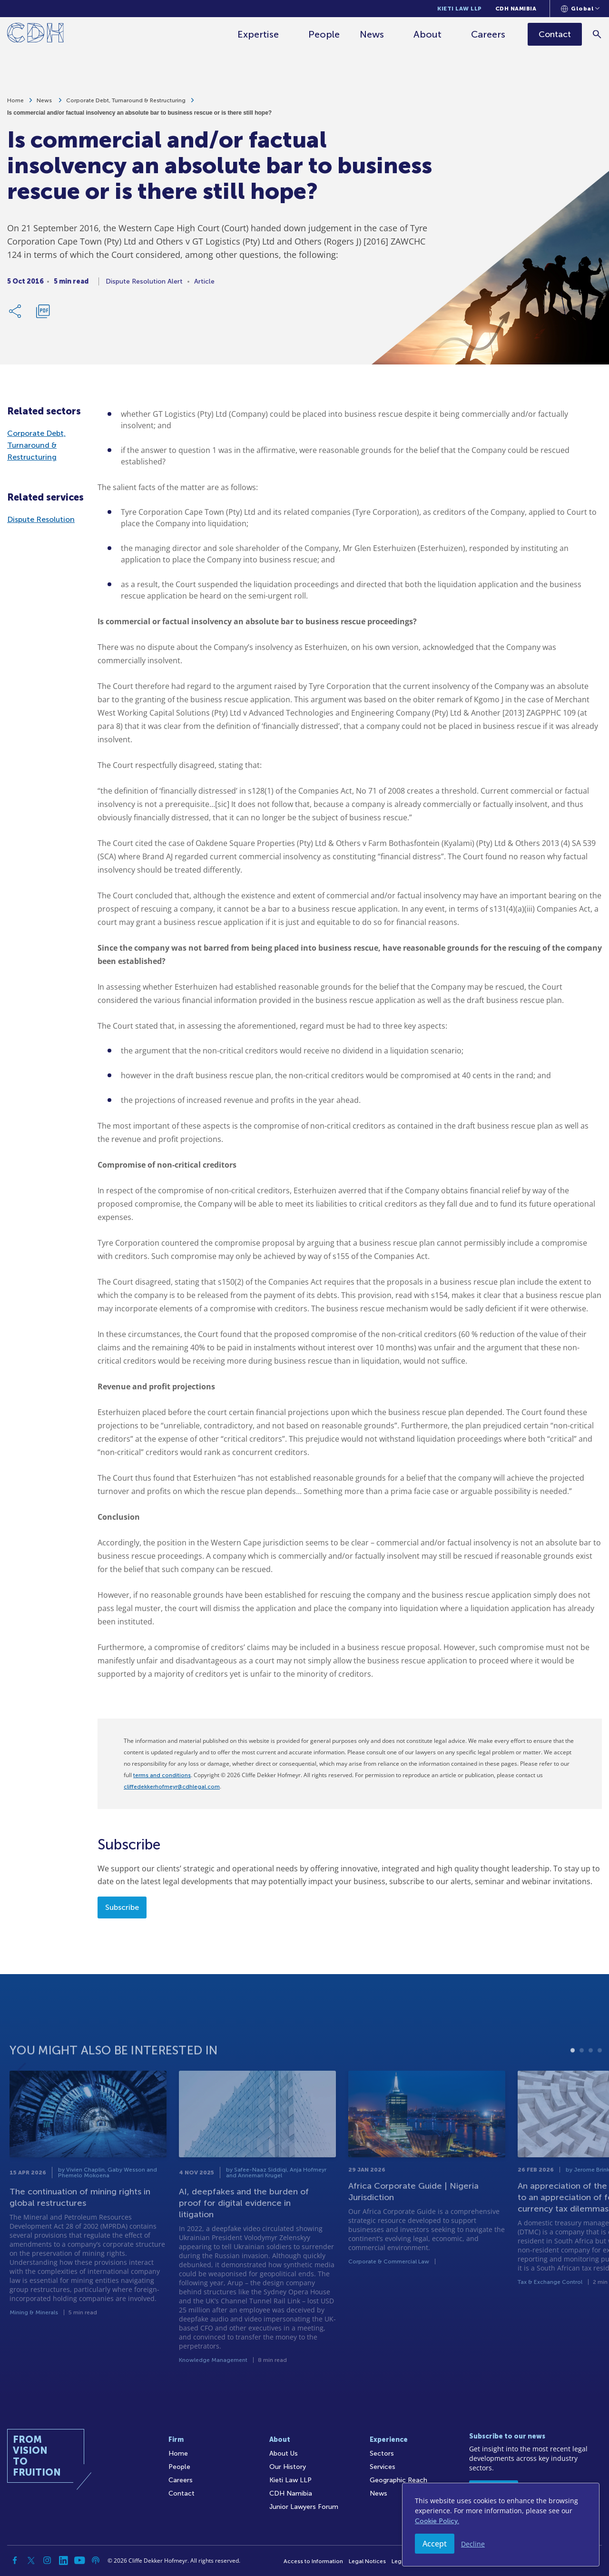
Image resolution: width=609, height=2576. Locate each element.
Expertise (258, 34)
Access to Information (313, 2561)
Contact (181, 2493)
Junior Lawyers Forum (303, 2507)
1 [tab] (572, 2083)
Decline (473, 2543)
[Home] (35, 34)
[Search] (597, 34)
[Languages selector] (580, 8)
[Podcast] (95, 2560)
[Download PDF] (42, 316)
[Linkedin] (63, 2560)
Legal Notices (367, 2561)
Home (15, 105)
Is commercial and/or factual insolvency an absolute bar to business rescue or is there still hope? (139, 117)
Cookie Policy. (437, 2521)
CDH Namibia (516, 8)
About (427, 34)
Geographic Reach (398, 2480)
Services (382, 2467)
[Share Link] (15, 316)
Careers (488, 34)
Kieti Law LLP (459, 8)
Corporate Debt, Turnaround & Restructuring (126, 105)
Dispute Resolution (41, 519)
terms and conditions (162, 1775)
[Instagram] (47, 2560)
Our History (287, 2467)
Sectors (382, 2453)
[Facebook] (14, 2560)
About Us (283, 2453)
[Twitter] (31, 2560)
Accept (434, 2543)
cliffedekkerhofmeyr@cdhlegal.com (172, 1786)
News (372, 34)
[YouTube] (79, 2560)
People (324, 34)
